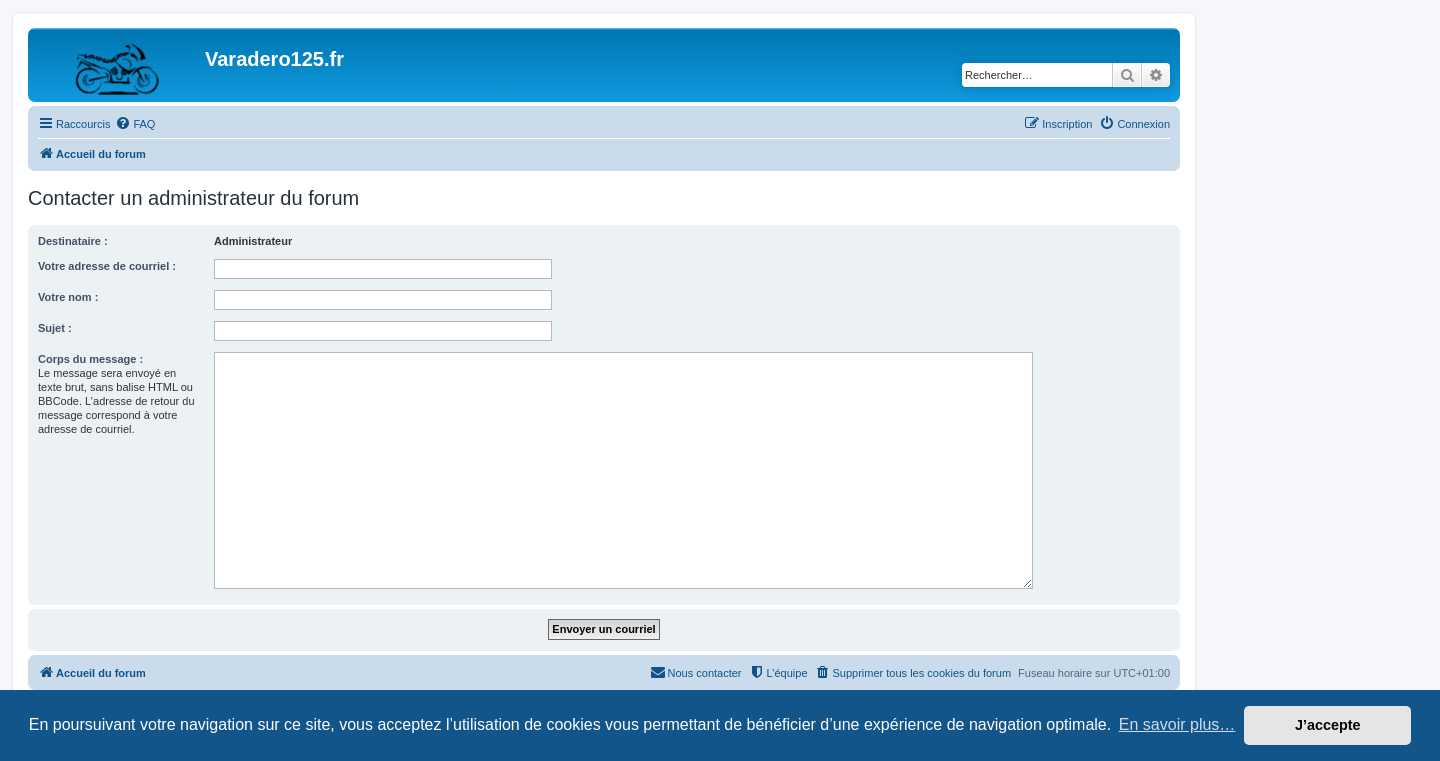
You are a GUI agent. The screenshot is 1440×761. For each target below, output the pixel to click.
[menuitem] (135, 124)
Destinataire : (73, 241)
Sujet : (55, 328)
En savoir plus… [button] (1177, 724)
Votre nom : (68, 297)
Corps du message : (90, 359)
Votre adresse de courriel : (107, 266)
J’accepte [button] (1328, 725)
